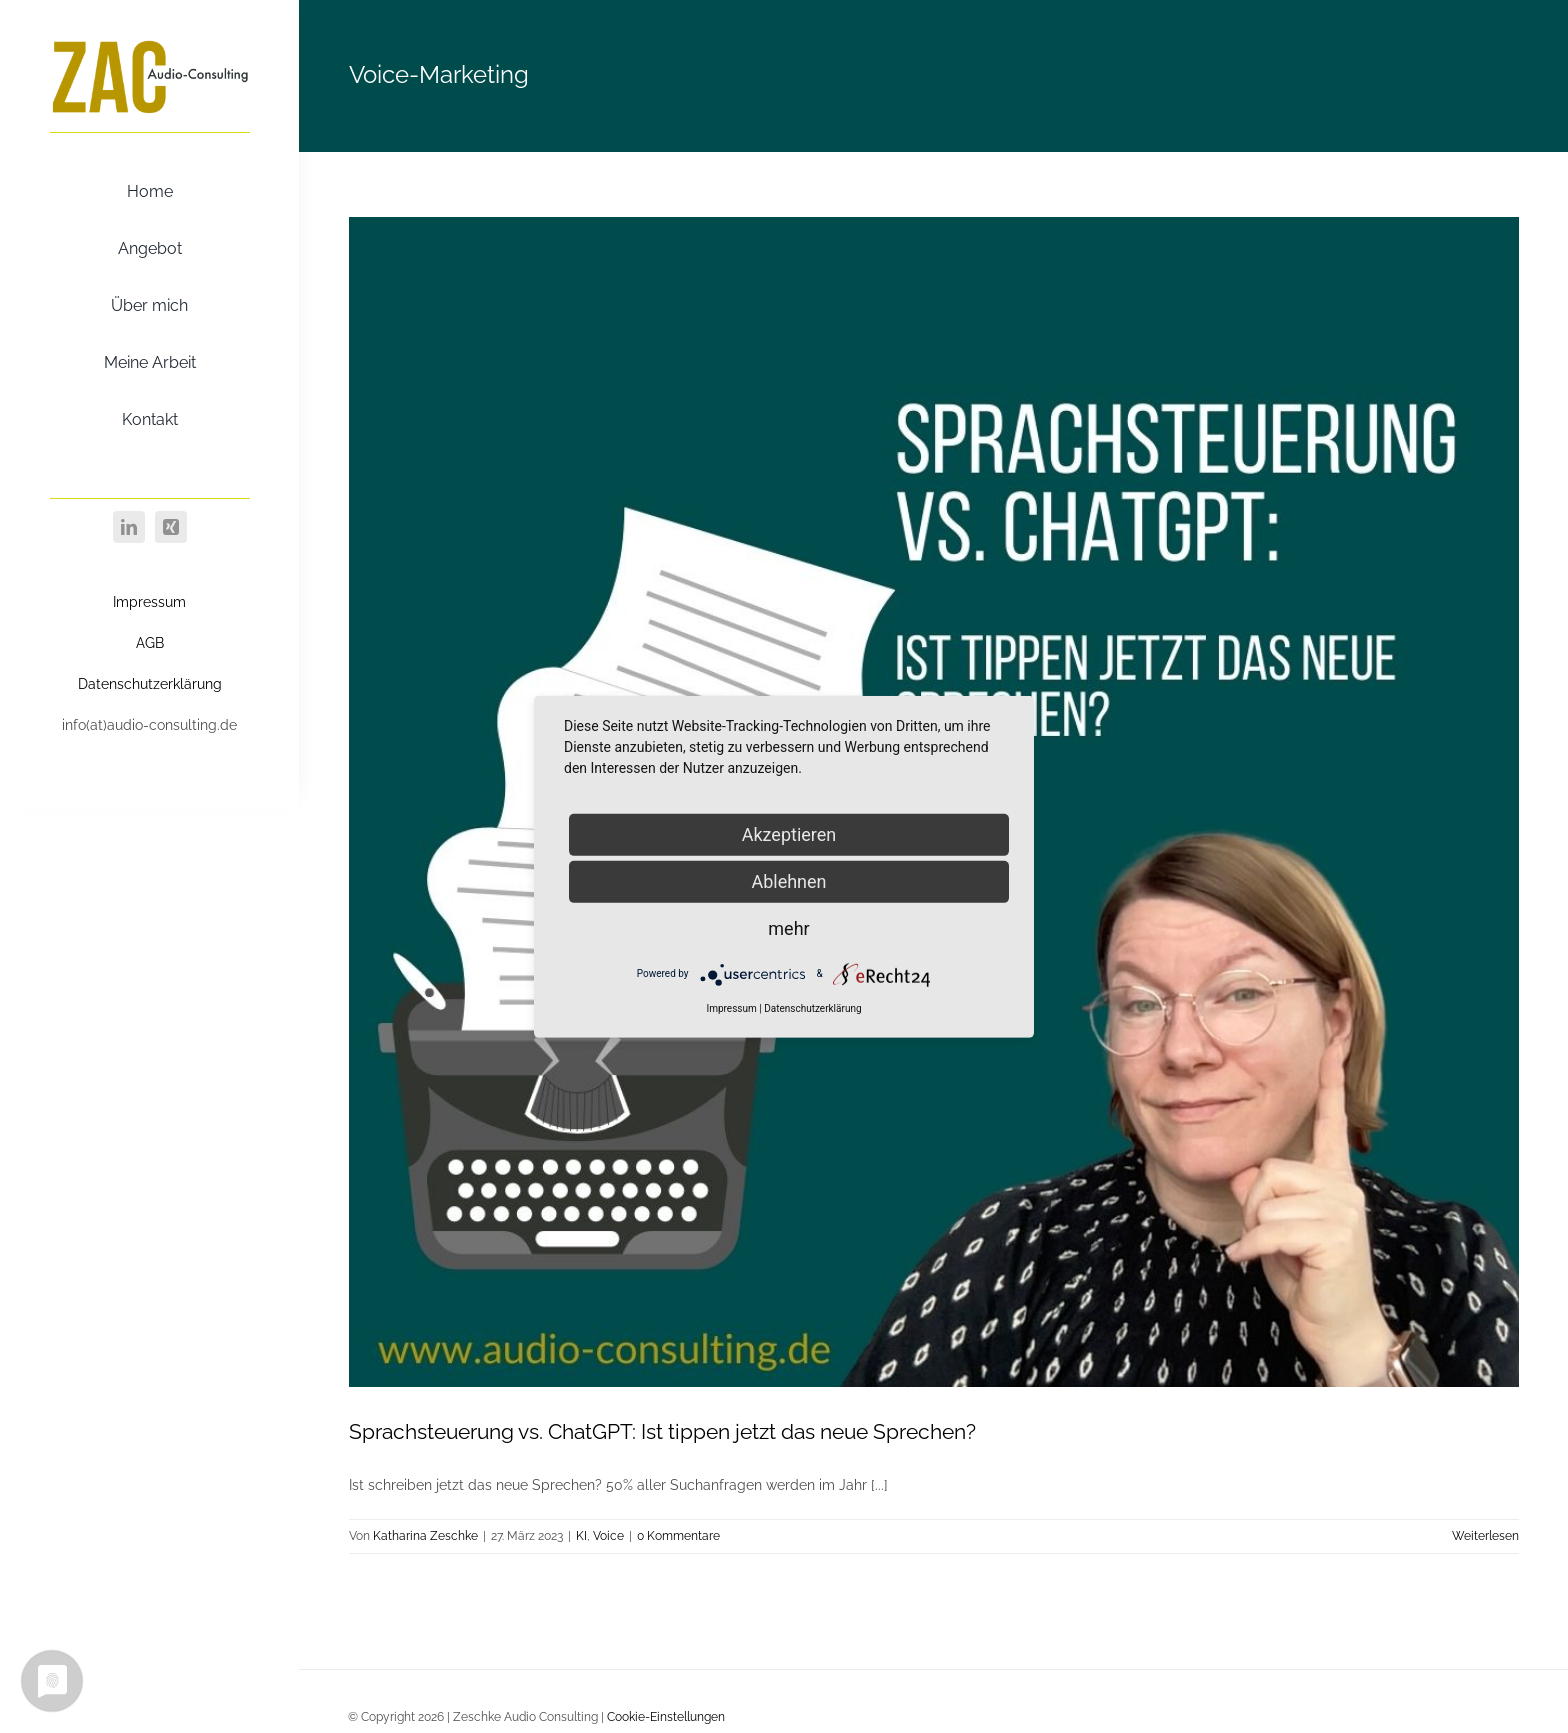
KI (581, 1536)
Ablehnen (788, 880)
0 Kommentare (678, 1536)
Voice (608, 1536)
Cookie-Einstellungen (666, 1717)
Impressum (149, 602)
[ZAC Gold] (150, 43)
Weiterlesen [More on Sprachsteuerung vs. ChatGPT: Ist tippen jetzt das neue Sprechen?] (1485, 1536)
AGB (150, 643)
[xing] (171, 527)
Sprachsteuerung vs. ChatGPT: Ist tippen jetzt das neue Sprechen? (662, 1431)
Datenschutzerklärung (150, 684)
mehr (788, 927)
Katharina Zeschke (425, 1536)
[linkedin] (129, 527)
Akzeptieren (789, 833)
